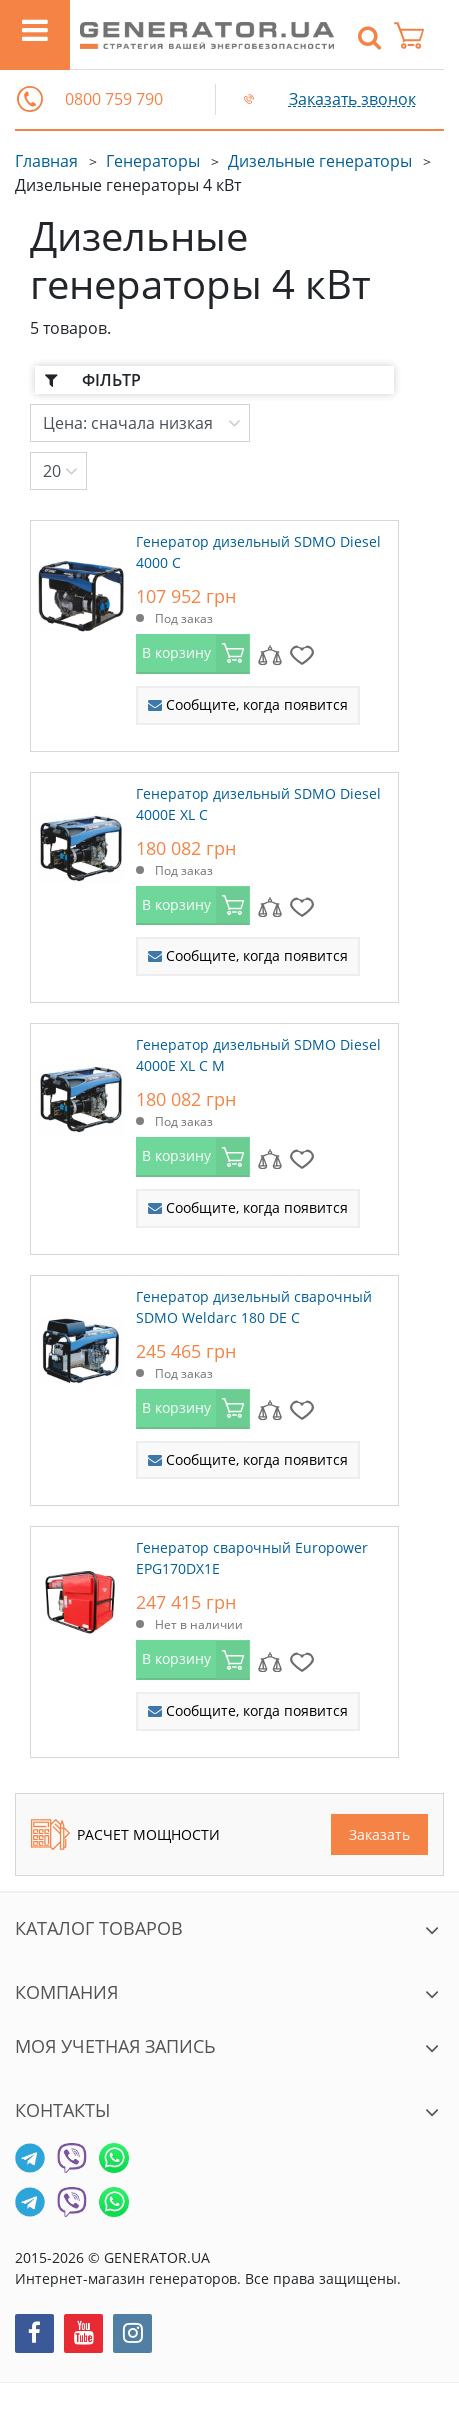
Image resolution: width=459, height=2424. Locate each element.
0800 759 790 (114, 99)
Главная (46, 161)
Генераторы (153, 161)
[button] (30, 99)
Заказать (379, 1834)
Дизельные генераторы (320, 161)
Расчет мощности (125, 1834)
